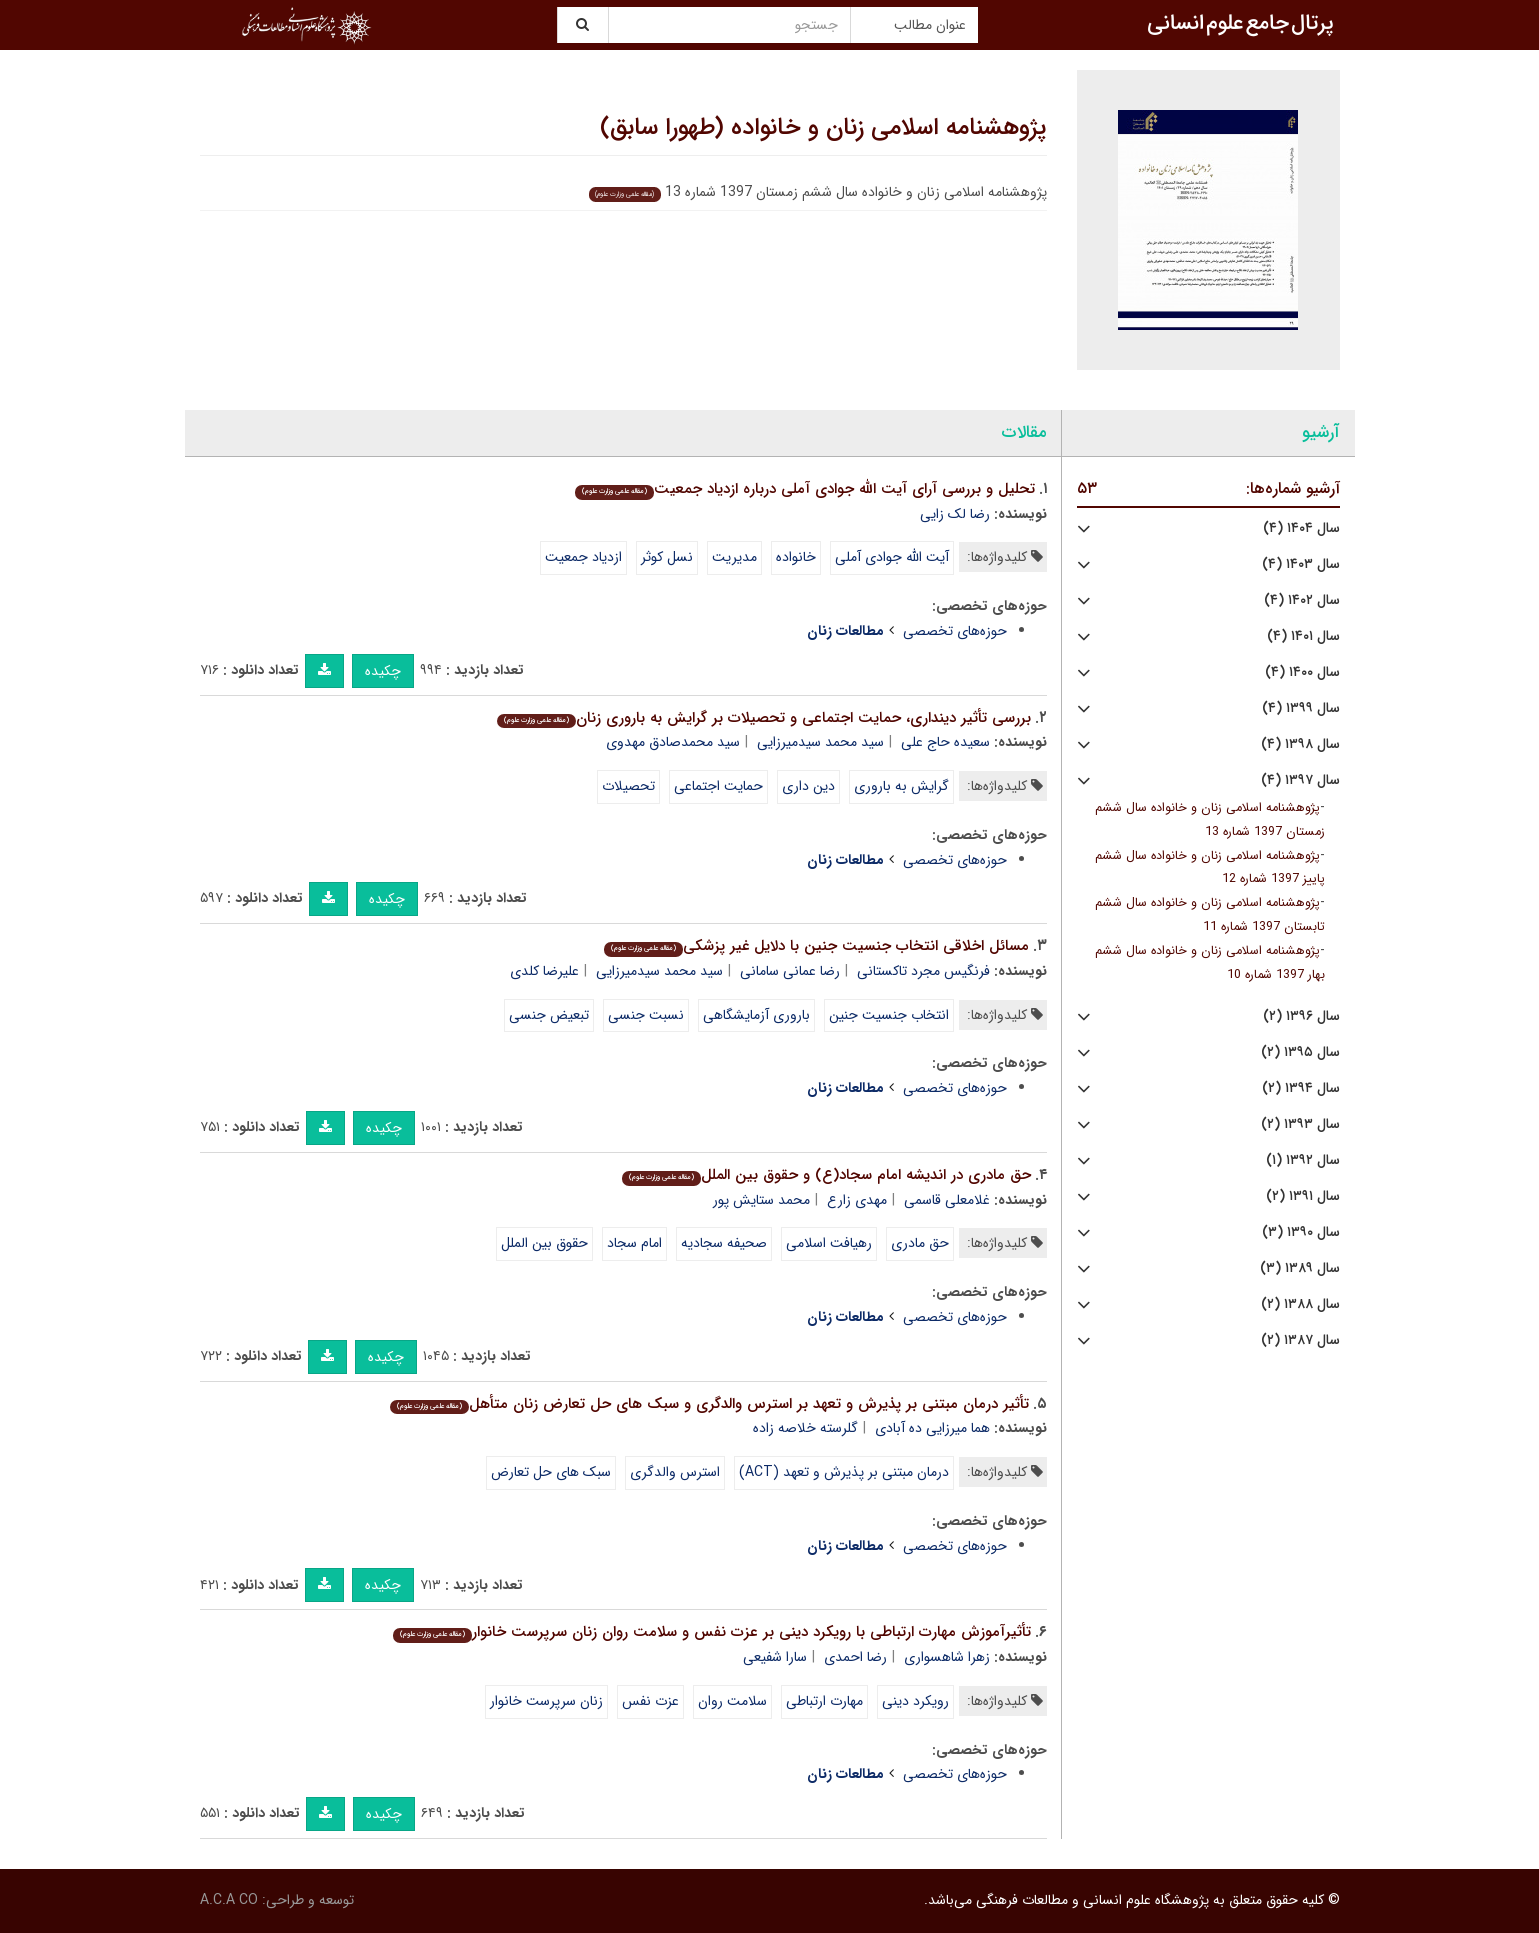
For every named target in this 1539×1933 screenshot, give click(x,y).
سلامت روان (732, 1701)
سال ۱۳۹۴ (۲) (1301, 1088)
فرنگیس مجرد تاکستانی (923, 971)
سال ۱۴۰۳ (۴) (1301, 564)
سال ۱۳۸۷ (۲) (1300, 1340)
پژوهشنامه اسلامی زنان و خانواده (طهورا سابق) (823, 128)
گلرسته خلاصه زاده (805, 1428)
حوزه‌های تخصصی (955, 631)
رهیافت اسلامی (829, 1243)
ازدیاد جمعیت (583, 557)
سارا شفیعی (775, 1657)
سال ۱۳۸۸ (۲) (1300, 1304)
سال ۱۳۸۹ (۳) (1300, 1268)
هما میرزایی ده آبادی (932, 1428)
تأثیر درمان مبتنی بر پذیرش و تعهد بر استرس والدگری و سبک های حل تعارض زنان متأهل (709, 1404)
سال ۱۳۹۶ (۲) (1301, 1016)
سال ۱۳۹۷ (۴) (1300, 780)
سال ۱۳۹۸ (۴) (1300, 744)
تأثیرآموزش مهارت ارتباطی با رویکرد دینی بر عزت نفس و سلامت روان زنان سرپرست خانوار (712, 1632)
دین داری (808, 786)
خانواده (796, 557)
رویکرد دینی (915, 1701)
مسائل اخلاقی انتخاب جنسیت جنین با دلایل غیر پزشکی (816, 946)
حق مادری (920, 1243)
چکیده (383, 671)
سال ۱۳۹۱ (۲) (1303, 1196)
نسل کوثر (667, 557)
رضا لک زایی (955, 514)
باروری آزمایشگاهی (756, 1015)
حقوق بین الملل (544, 1243)
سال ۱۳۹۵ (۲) (1300, 1052)
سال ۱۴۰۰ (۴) (1302, 672)
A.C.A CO (229, 1900)
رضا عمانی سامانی (790, 971)
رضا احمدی (855, 1657)
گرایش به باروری (901, 786)
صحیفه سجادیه (724, 1243)
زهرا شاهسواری (947, 1657)
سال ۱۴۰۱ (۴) (1303, 636)
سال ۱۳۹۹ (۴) (1301, 708)
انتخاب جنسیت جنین (889, 1015)
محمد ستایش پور (761, 1200)
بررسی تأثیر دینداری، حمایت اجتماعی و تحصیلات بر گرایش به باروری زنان (764, 718)
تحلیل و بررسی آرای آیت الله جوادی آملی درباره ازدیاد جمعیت (805, 489)
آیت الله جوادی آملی (892, 557)
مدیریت (734, 557)
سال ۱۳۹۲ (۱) (1303, 1160)
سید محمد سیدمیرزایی (820, 742)
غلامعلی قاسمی (947, 1200)
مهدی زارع (857, 1200)
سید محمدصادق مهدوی (673, 742)
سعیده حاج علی (945, 742)
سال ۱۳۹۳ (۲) (1300, 1124)
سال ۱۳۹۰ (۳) (1301, 1232)
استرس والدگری (675, 1472)
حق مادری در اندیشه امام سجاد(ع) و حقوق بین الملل (826, 1175)
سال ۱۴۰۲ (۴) (1302, 600)
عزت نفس (650, 1701)
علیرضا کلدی (544, 971)
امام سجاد (634, 1243)
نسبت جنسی (646, 1015)
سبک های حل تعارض (551, 1472)
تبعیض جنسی (549, 1015)
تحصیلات (628, 786)
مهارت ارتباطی (824, 1701)
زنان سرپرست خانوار (546, 1701)
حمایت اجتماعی (718, 786)
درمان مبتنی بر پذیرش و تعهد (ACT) (844, 1472)
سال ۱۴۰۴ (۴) (1301, 528)
